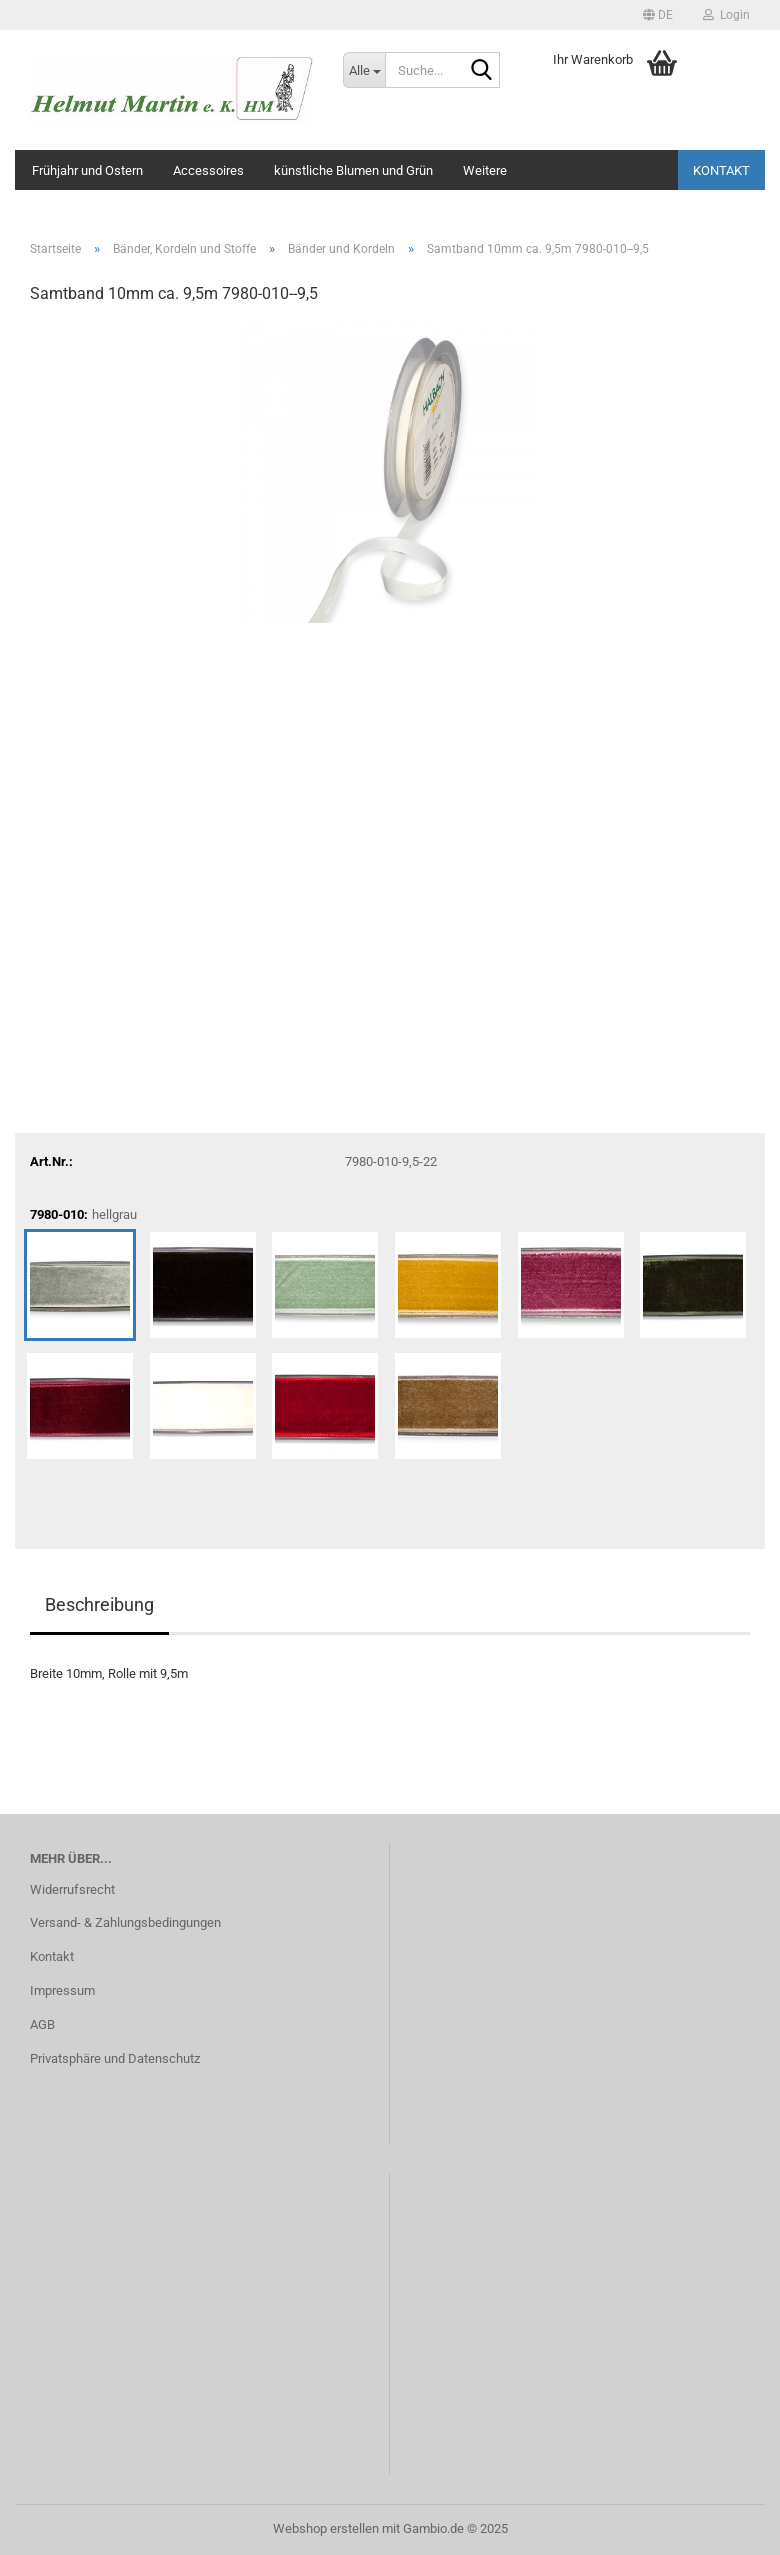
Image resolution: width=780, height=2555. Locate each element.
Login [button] (726, 15)
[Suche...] (364, 70)
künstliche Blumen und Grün (353, 170)
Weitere (485, 170)
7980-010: (83, 1215)
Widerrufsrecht (72, 1889)
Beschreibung (99, 1604)
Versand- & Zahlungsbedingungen (125, 1922)
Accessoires (208, 170)
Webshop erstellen (326, 2528)
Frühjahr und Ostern (87, 170)
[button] (658, 15)
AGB (42, 2024)
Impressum (62, 1990)
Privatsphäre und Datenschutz (115, 2058)
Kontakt (721, 170)
